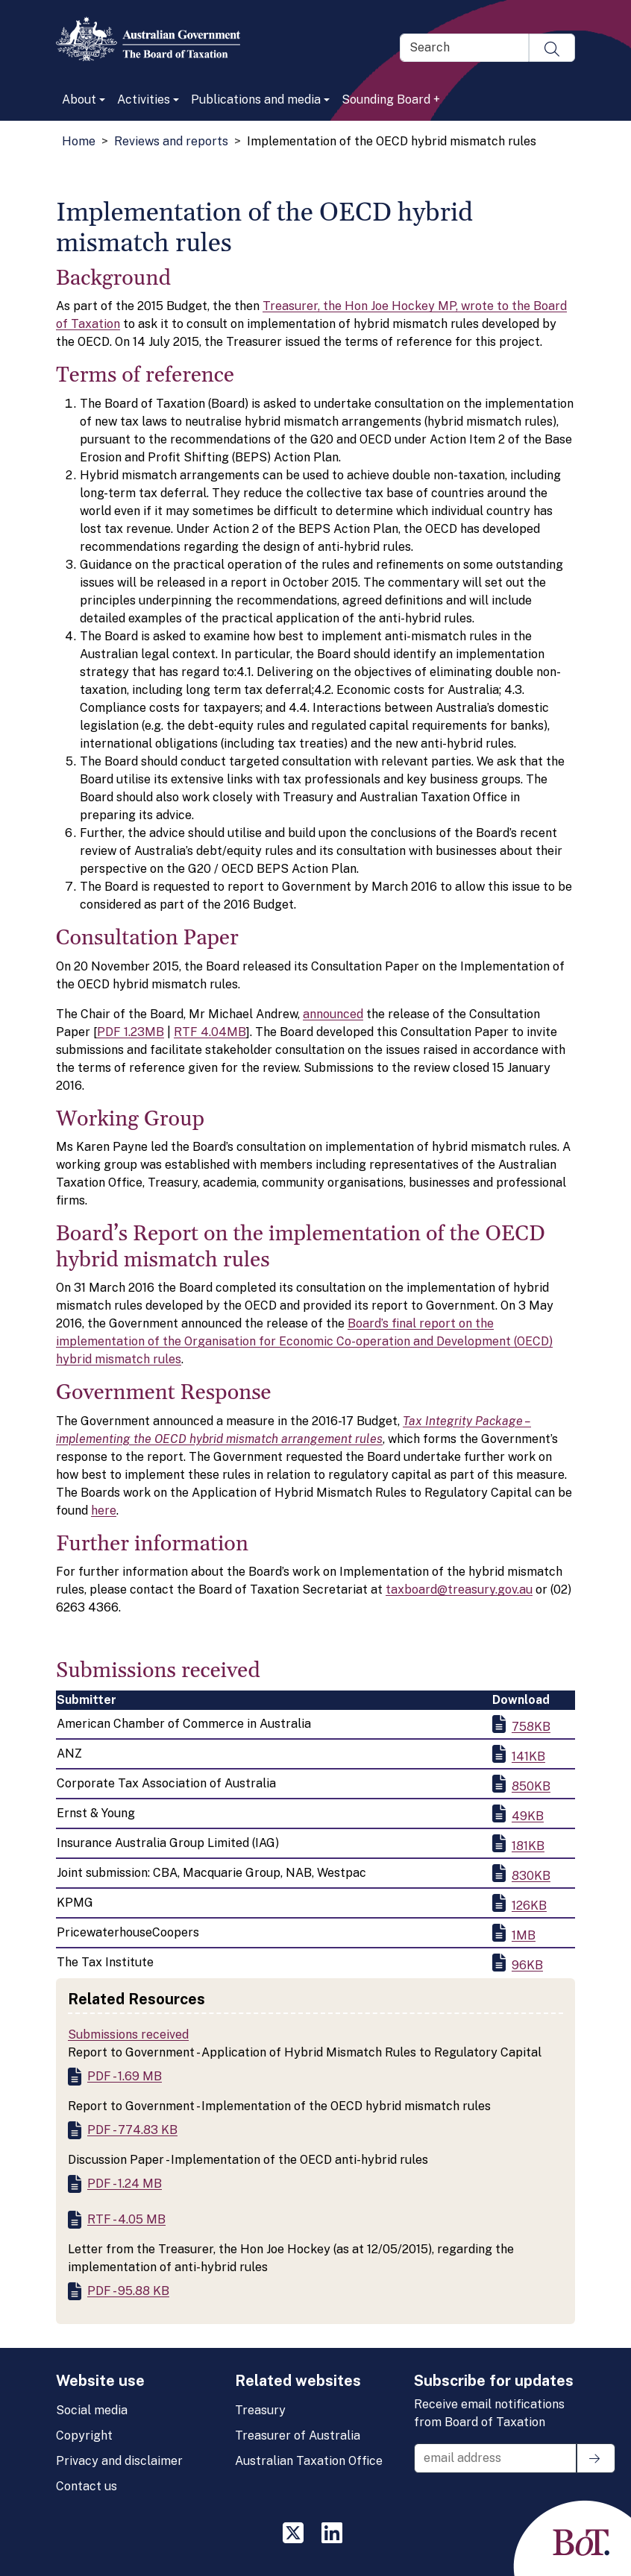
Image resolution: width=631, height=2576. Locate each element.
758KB (531, 1727)
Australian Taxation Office (309, 2461)
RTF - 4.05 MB (126, 2219)
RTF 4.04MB (210, 1032)
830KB (531, 1876)
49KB (528, 1816)
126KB (529, 1905)
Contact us (86, 2486)
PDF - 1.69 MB (124, 2076)
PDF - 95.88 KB (128, 2291)
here (103, 1510)
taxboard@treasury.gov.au (459, 1589)
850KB (531, 1786)
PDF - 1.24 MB (124, 2183)
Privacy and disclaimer (119, 2461)
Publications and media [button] (256, 99)
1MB (524, 1935)
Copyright (84, 2435)
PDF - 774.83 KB (132, 2130)
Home (78, 141)
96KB (527, 1965)
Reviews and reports (171, 141)
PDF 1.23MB (130, 1032)
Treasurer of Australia (297, 2435)
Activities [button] (143, 99)
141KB (528, 1756)
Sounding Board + (391, 99)
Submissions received (128, 2034)
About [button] (79, 99)
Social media (92, 2410)
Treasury (260, 2410)
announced (333, 1014)
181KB (528, 1846)
